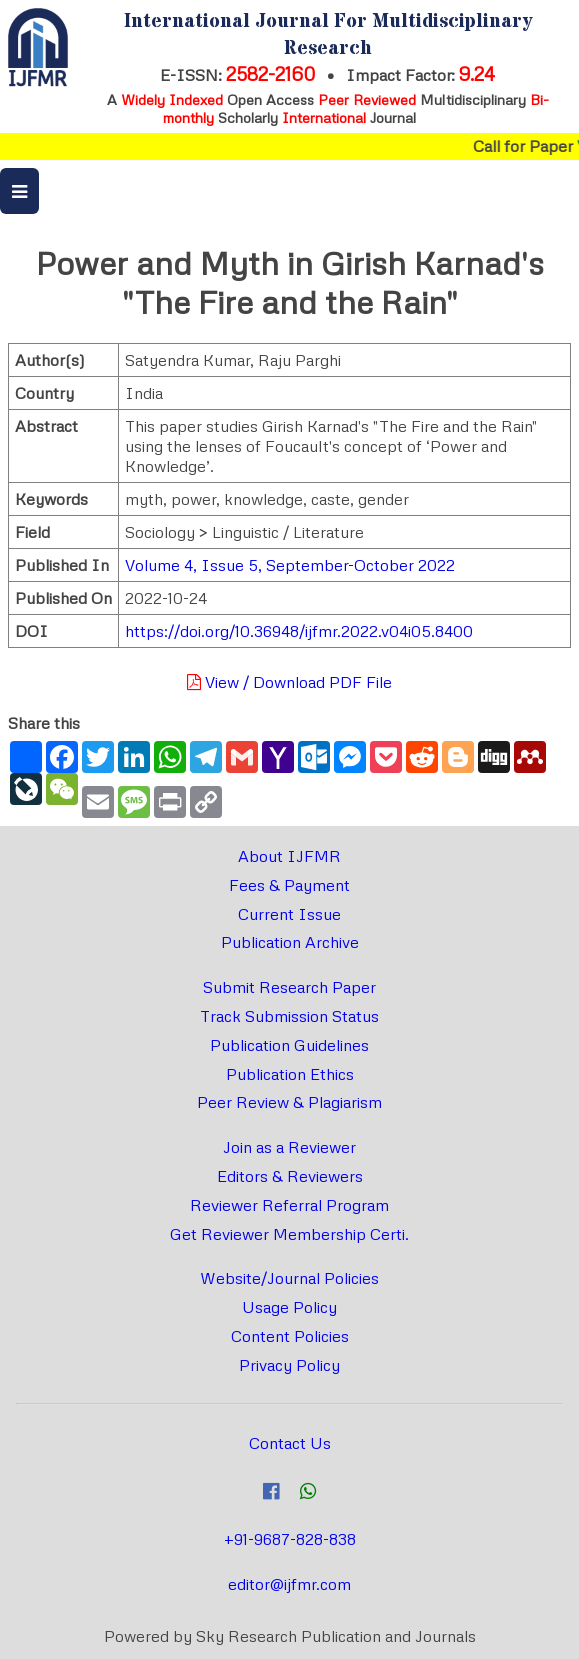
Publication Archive (290, 942)
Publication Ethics (290, 1074)
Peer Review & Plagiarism (289, 1102)
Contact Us (290, 1443)
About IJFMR (289, 856)
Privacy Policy (289, 1365)
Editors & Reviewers (290, 1176)
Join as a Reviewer (289, 1147)
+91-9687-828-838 (290, 1539)
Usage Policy (289, 1307)
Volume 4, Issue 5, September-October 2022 (290, 565)
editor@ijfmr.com (289, 1584)
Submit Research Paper (289, 987)
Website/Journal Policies (289, 1278)
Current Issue (289, 914)
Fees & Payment (289, 885)
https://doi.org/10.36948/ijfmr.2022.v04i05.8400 (299, 631)
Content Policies (290, 1336)
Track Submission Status (289, 1016)
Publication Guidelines (289, 1045)
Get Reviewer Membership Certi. (289, 1234)
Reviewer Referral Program (289, 1205)
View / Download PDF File (289, 682)
